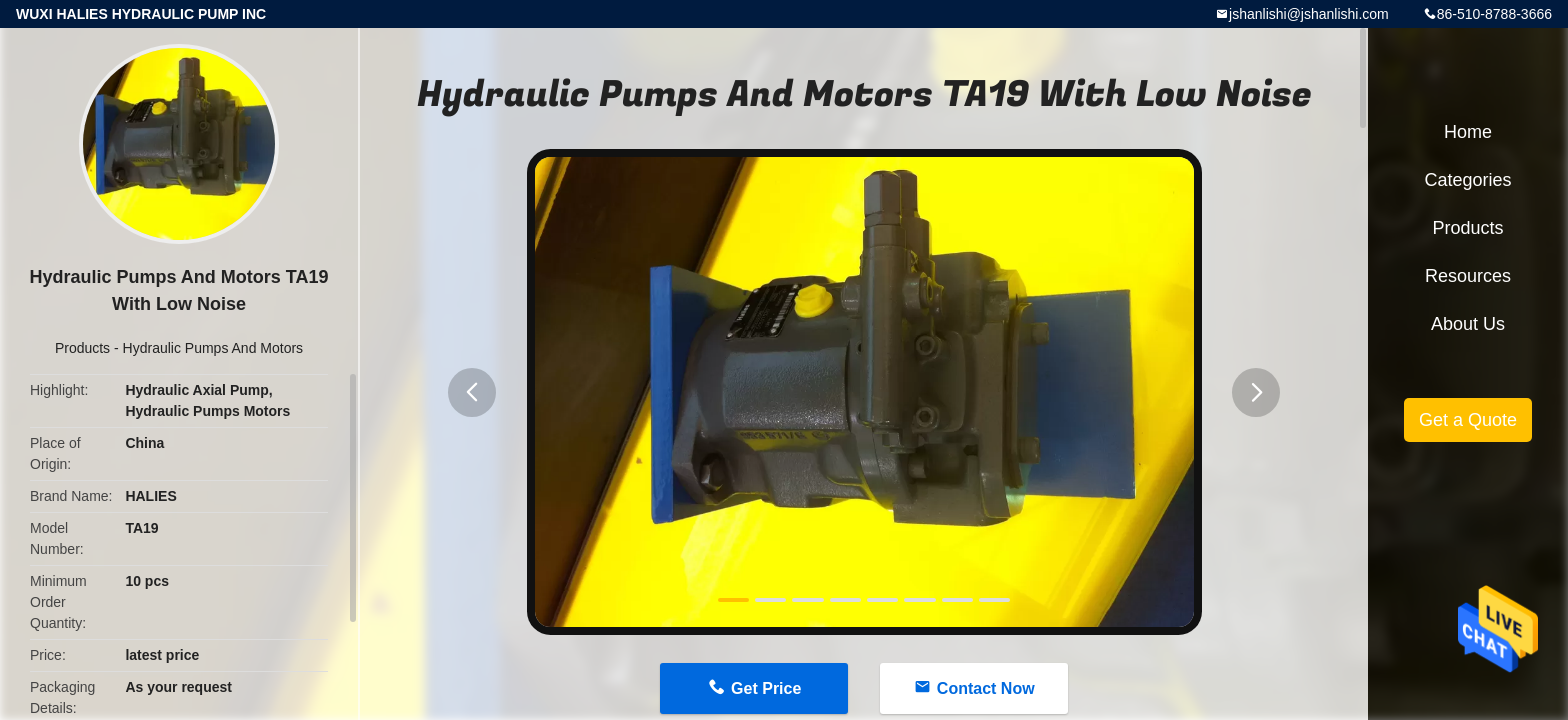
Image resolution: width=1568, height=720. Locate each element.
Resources (1468, 276)
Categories (1467, 180)
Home (1468, 132)
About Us (1468, 324)
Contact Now (986, 688)
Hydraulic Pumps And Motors (213, 348)
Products (82, 348)
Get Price (766, 688)
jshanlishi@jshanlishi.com (1309, 14)
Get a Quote (1468, 420)
